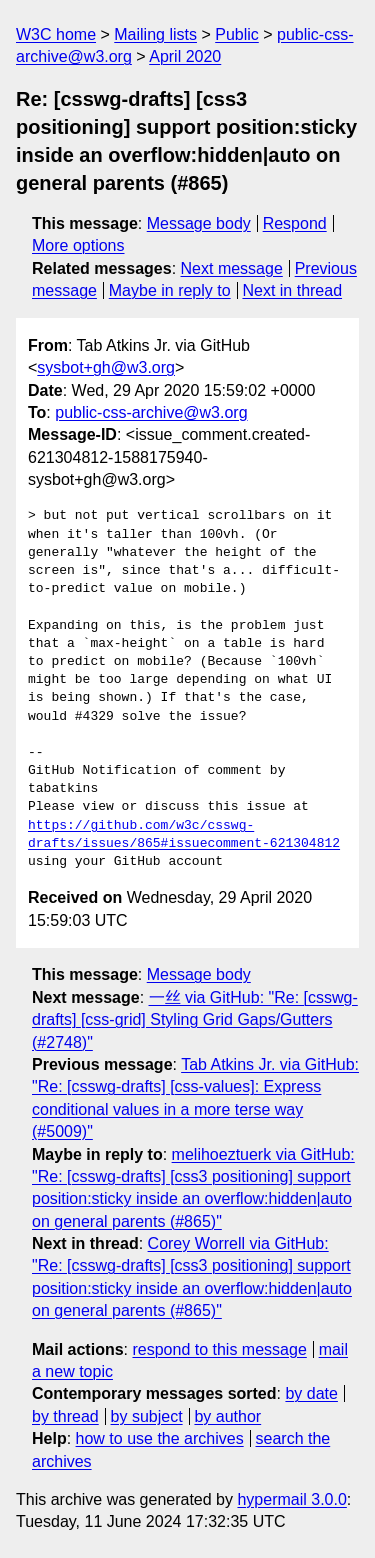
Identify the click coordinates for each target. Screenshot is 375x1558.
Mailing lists (155, 34)
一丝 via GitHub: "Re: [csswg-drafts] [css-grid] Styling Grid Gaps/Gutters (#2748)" (195, 1020)
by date (311, 1393)
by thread (65, 1416)
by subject (147, 1416)
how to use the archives (160, 1438)
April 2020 (185, 56)
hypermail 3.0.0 (291, 1499)
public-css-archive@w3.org (151, 412)
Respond (295, 223)
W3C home (56, 34)
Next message (232, 268)
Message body (199, 223)
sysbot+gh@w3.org (106, 367)
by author (227, 1416)
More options (78, 245)
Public (237, 34)
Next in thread (292, 290)
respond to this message (219, 1349)
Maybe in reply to (170, 290)
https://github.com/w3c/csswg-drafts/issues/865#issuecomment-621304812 (184, 835)
